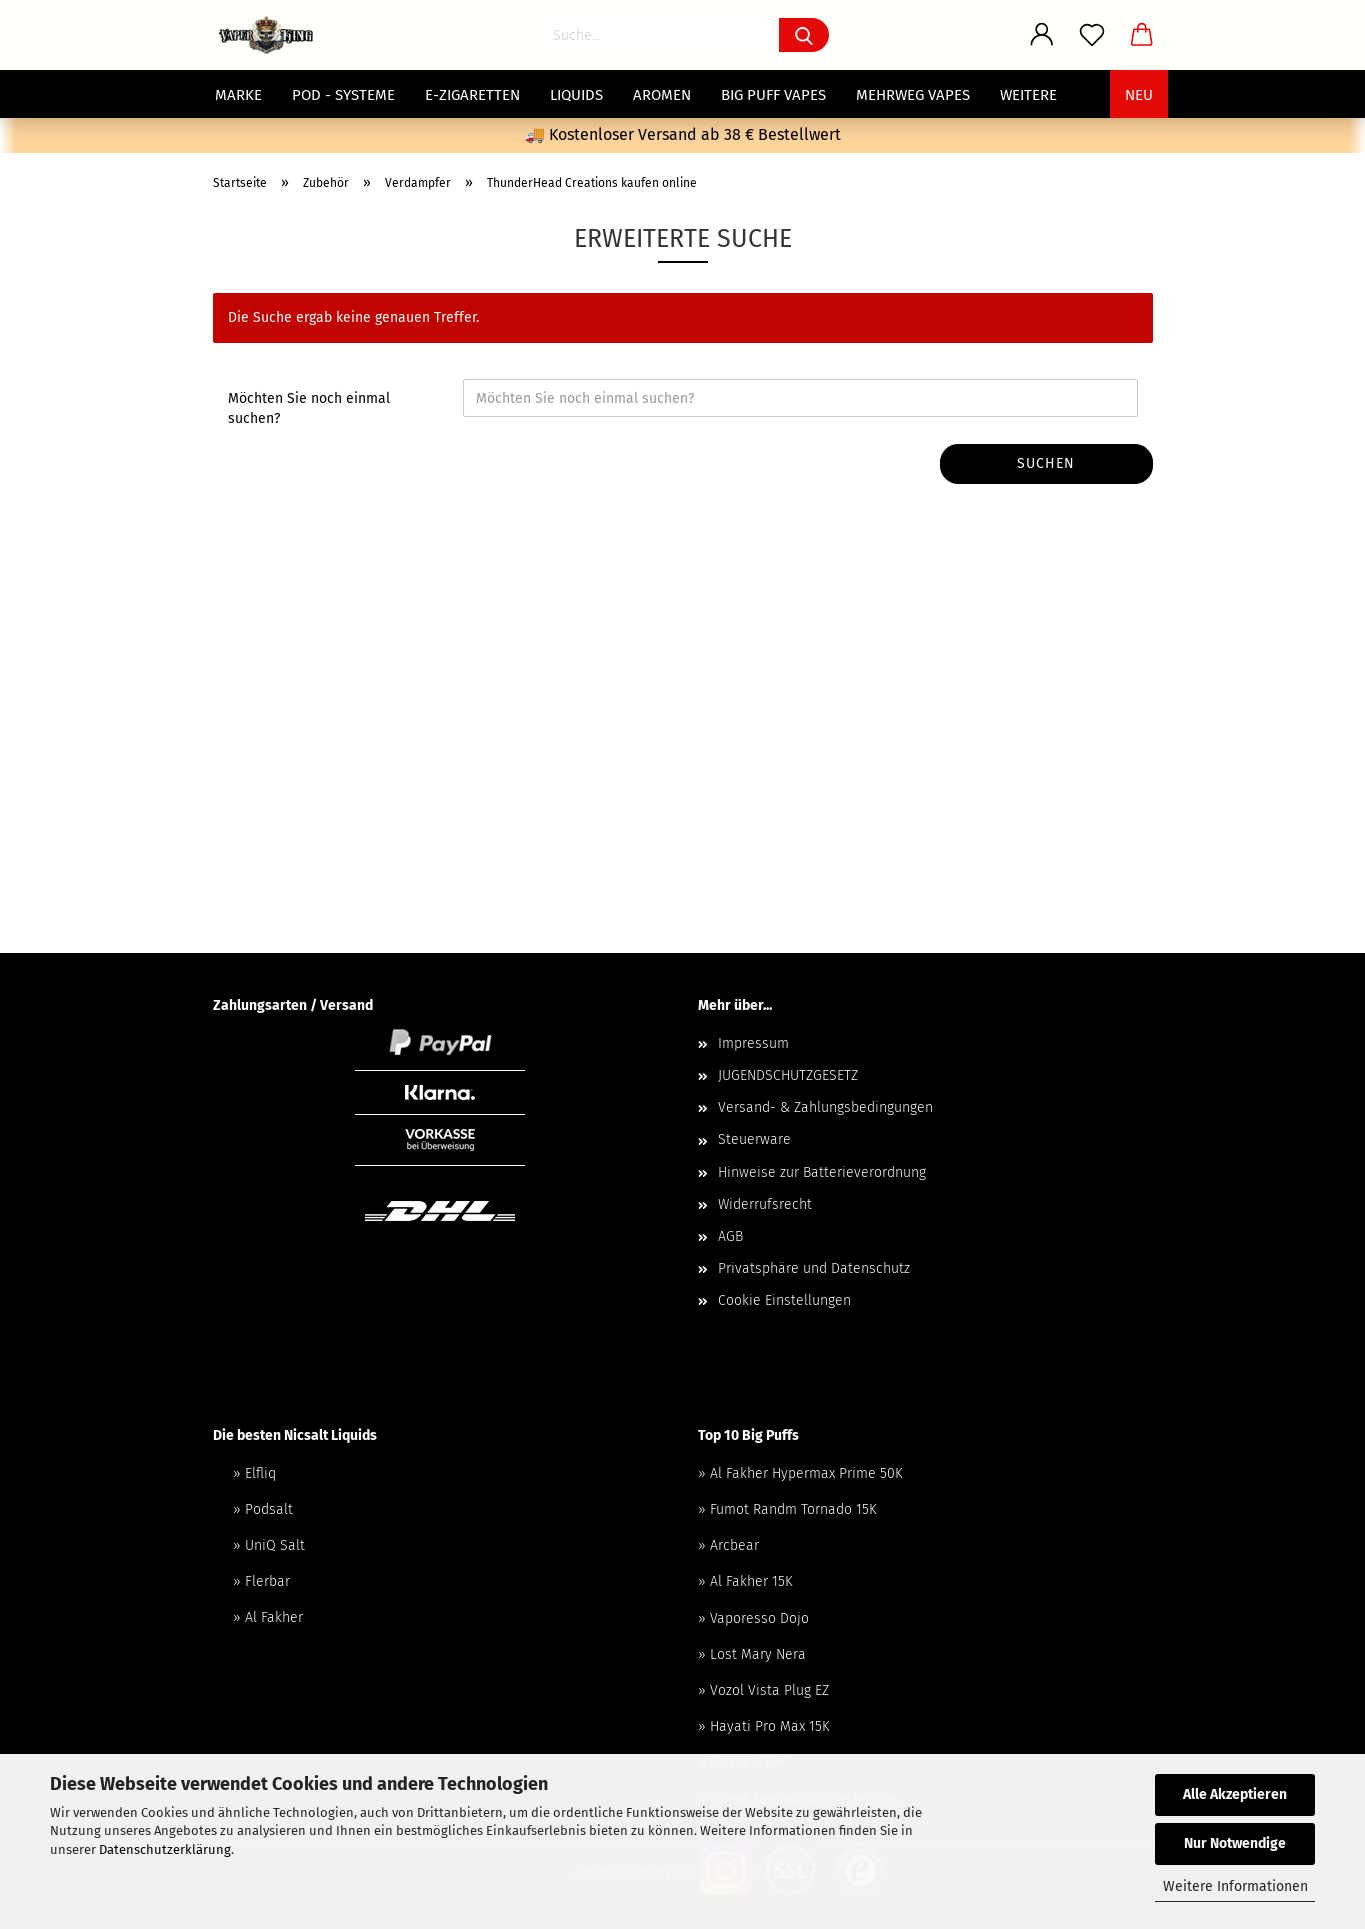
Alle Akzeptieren (1235, 1794)
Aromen (662, 95)
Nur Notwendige (1235, 1843)
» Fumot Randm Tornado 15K (787, 1509)
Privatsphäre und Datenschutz (814, 1268)
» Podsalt (263, 1509)
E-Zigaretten (472, 95)
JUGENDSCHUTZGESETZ (788, 1075)
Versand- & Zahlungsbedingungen (825, 1107)
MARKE (238, 95)
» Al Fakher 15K (745, 1581)
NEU (1139, 95)
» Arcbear (728, 1545)
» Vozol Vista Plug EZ (763, 1690)
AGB (730, 1236)
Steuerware (754, 1139)
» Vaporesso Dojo (753, 1618)
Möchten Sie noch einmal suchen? (309, 408)
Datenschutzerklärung (165, 1849)
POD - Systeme (343, 95)
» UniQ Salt (269, 1545)
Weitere (1028, 95)
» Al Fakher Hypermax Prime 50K (800, 1473)
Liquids (576, 95)
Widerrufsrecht (765, 1204)
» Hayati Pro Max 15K (764, 1726)
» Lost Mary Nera (752, 1654)
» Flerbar (261, 1581)
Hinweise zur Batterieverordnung (822, 1172)
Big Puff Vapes (773, 95)
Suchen (1046, 463)
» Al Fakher (268, 1617)
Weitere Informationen (1235, 1886)
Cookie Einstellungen (784, 1300)
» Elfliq (254, 1473)
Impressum (753, 1043)
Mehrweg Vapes (913, 95)
